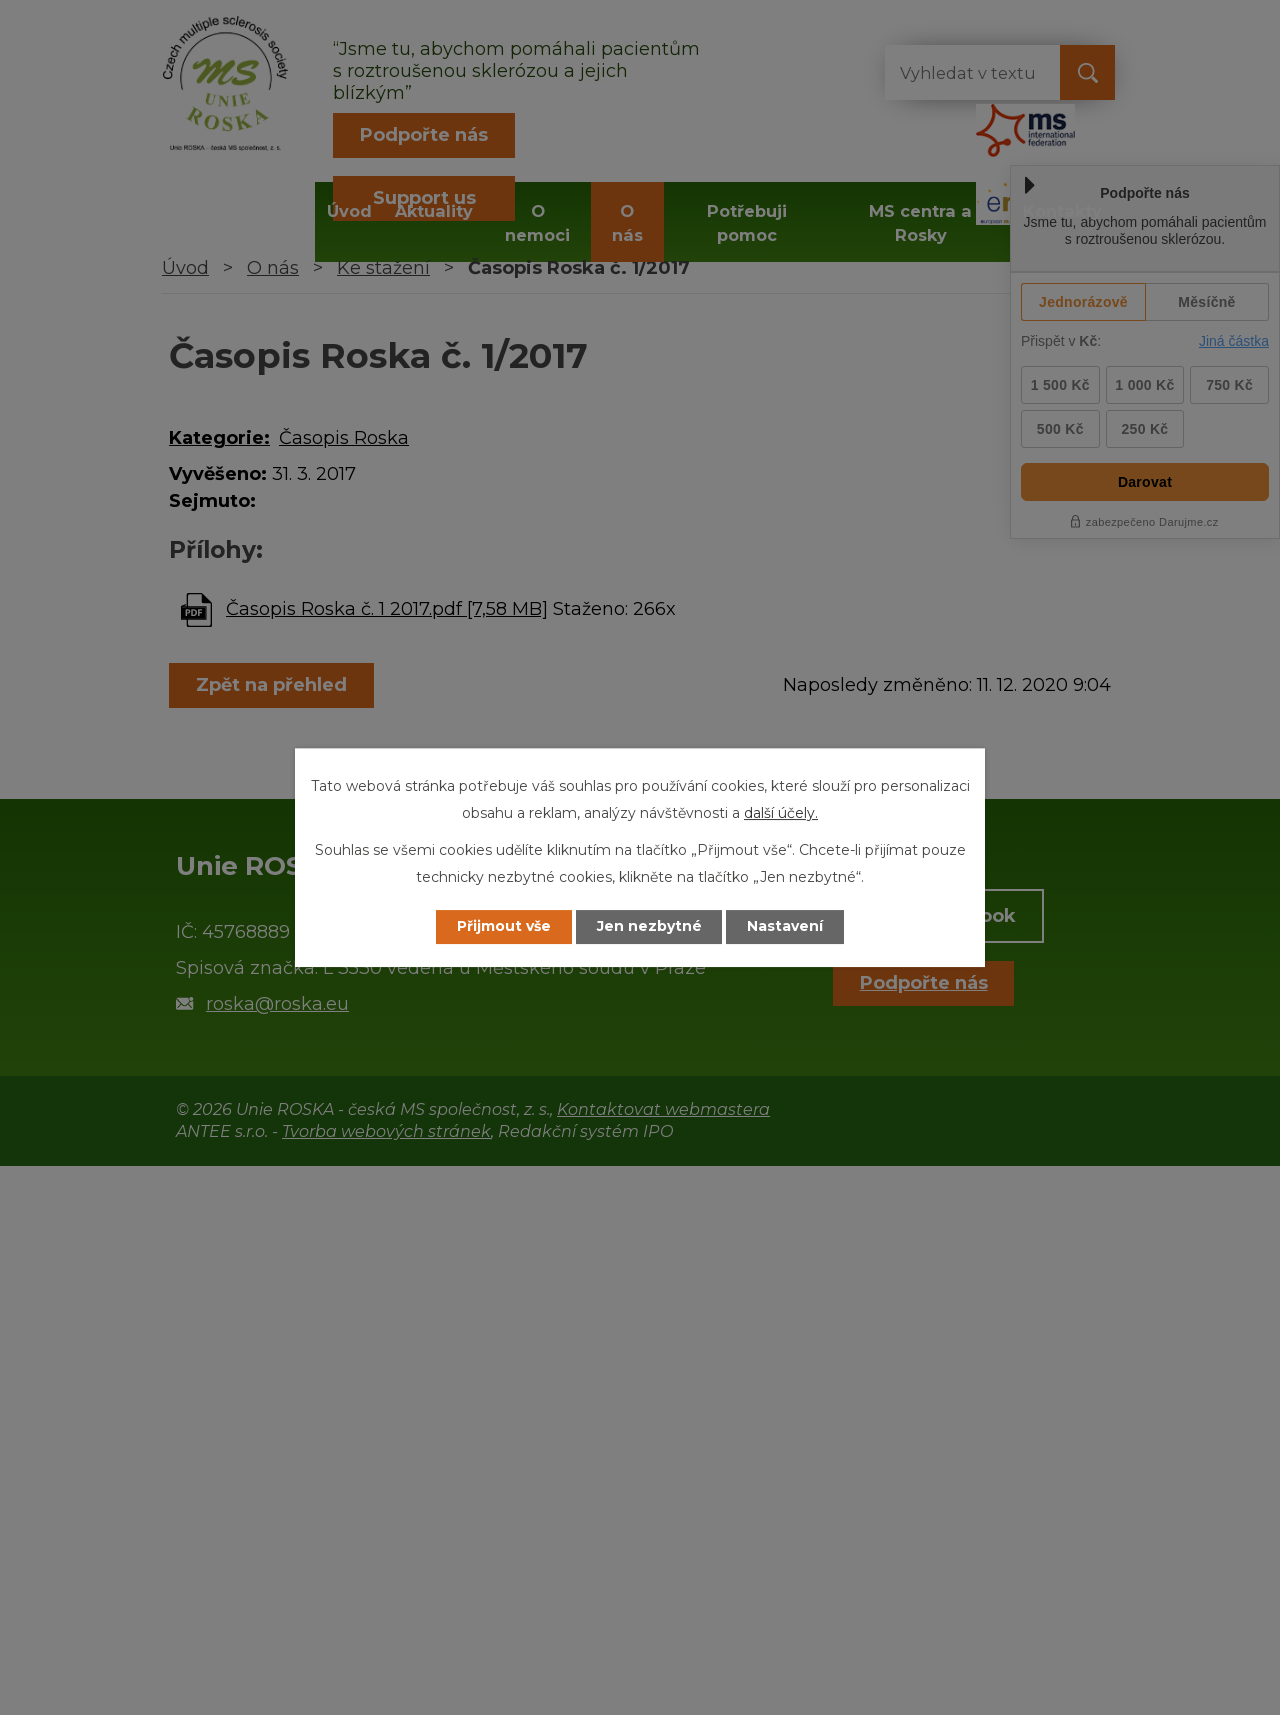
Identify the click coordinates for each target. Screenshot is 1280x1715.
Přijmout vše (504, 927)
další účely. (781, 813)
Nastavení (786, 927)
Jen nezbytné (649, 927)
